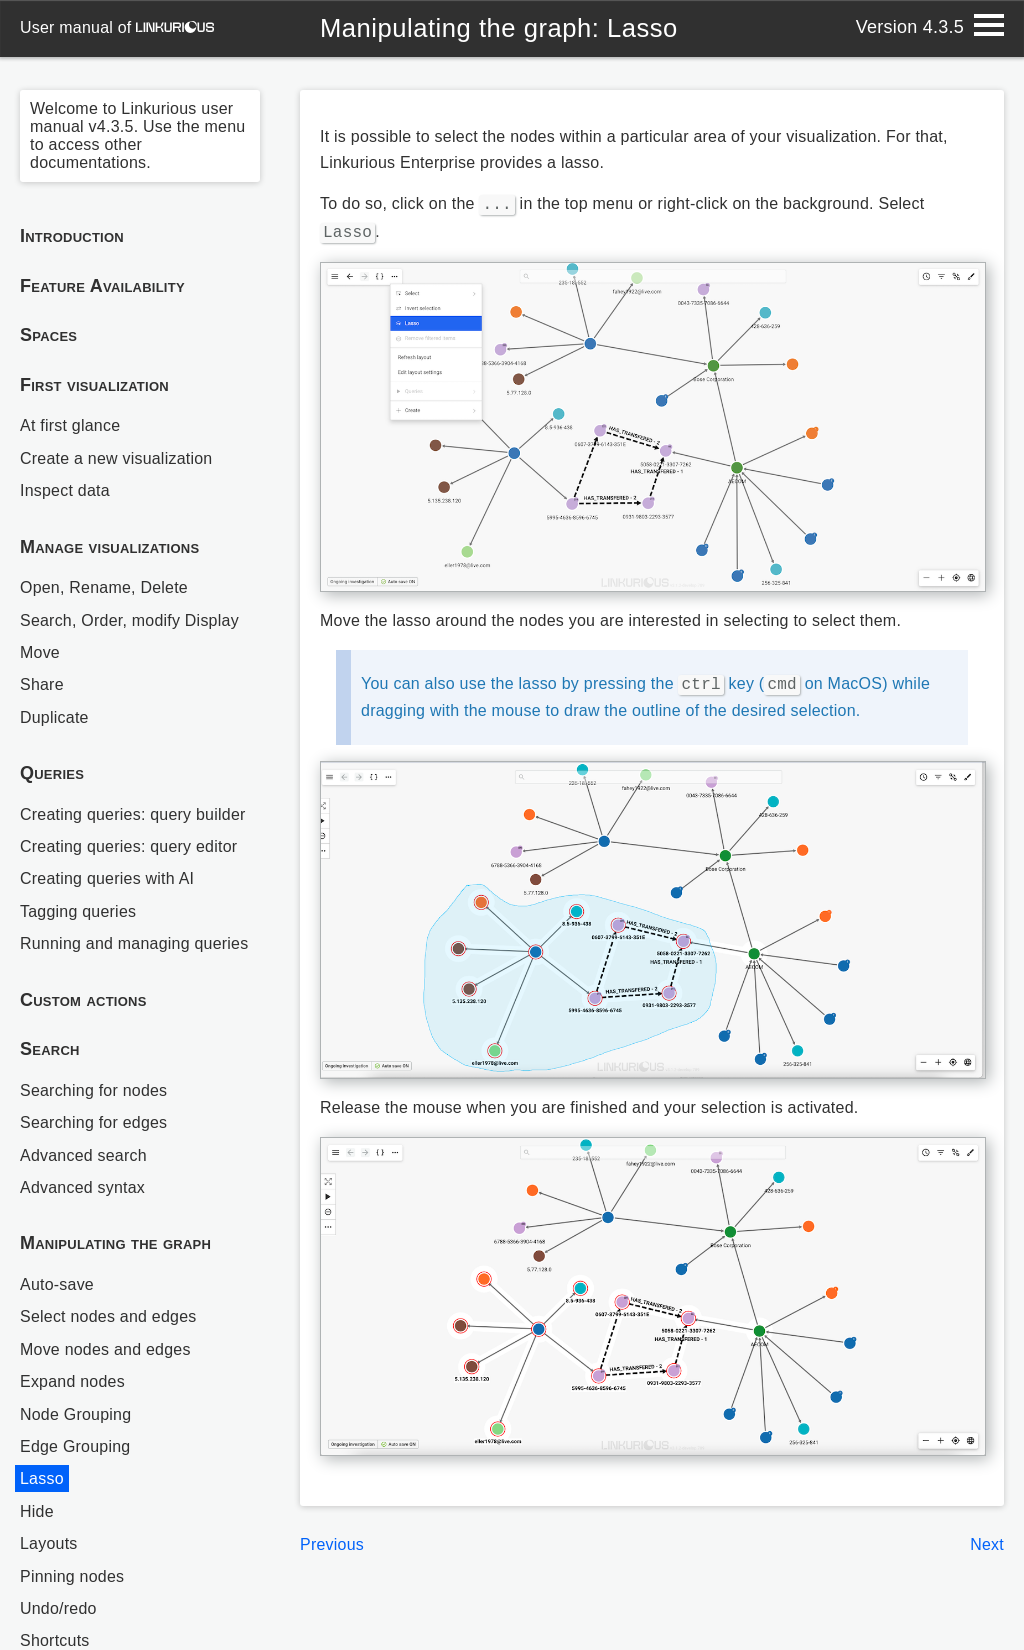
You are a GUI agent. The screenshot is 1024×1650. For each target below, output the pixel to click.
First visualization (94, 385)
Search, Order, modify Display (129, 620)
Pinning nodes (72, 1576)
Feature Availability (102, 286)
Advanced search (83, 1155)
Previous (332, 1538)
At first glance (70, 425)
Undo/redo (58, 1608)
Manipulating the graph (115, 1243)
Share (42, 684)
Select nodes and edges (108, 1316)
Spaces (48, 335)
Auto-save (57, 1284)
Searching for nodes (94, 1090)
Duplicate (54, 717)
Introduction (72, 236)
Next (987, 1538)
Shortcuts (55, 1640)
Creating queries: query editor (129, 846)
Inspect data (65, 490)
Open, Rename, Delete (104, 587)
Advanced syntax (82, 1187)
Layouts (49, 1543)
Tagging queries (78, 911)
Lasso (42, 1478)
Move (40, 652)
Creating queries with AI (107, 878)
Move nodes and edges (105, 1349)
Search (50, 1049)
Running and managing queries (134, 943)
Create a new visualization (116, 458)
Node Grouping (76, 1414)
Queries (52, 773)
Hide (37, 1511)
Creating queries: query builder (133, 814)
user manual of (117, 27)
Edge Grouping (75, 1446)
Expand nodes (72, 1381)
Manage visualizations (109, 547)
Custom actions (83, 1000)
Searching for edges (94, 1122)
